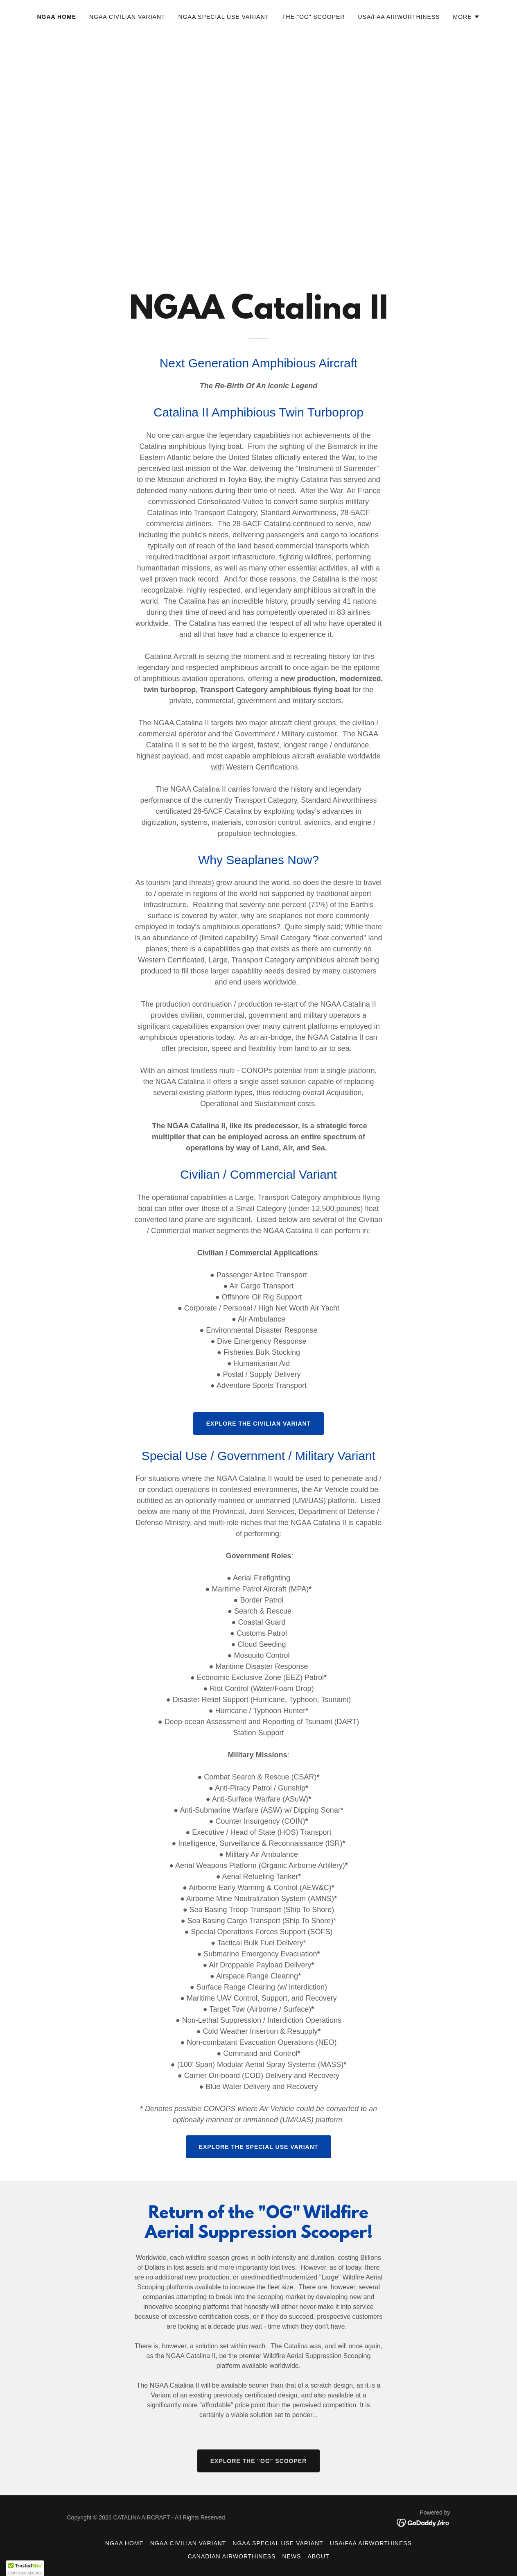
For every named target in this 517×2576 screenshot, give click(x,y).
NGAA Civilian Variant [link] (127, 17)
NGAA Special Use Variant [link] (223, 17)
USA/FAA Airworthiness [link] (399, 17)
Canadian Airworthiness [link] (231, 2556)
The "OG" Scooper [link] (313, 17)
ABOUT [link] (318, 2556)
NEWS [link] (291, 2556)
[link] (423, 2522)
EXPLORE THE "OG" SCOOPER (258, 2461)
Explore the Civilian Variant (258, 1423)
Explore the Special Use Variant (258, 2147)
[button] (466, 17)
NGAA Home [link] (56, 17)
